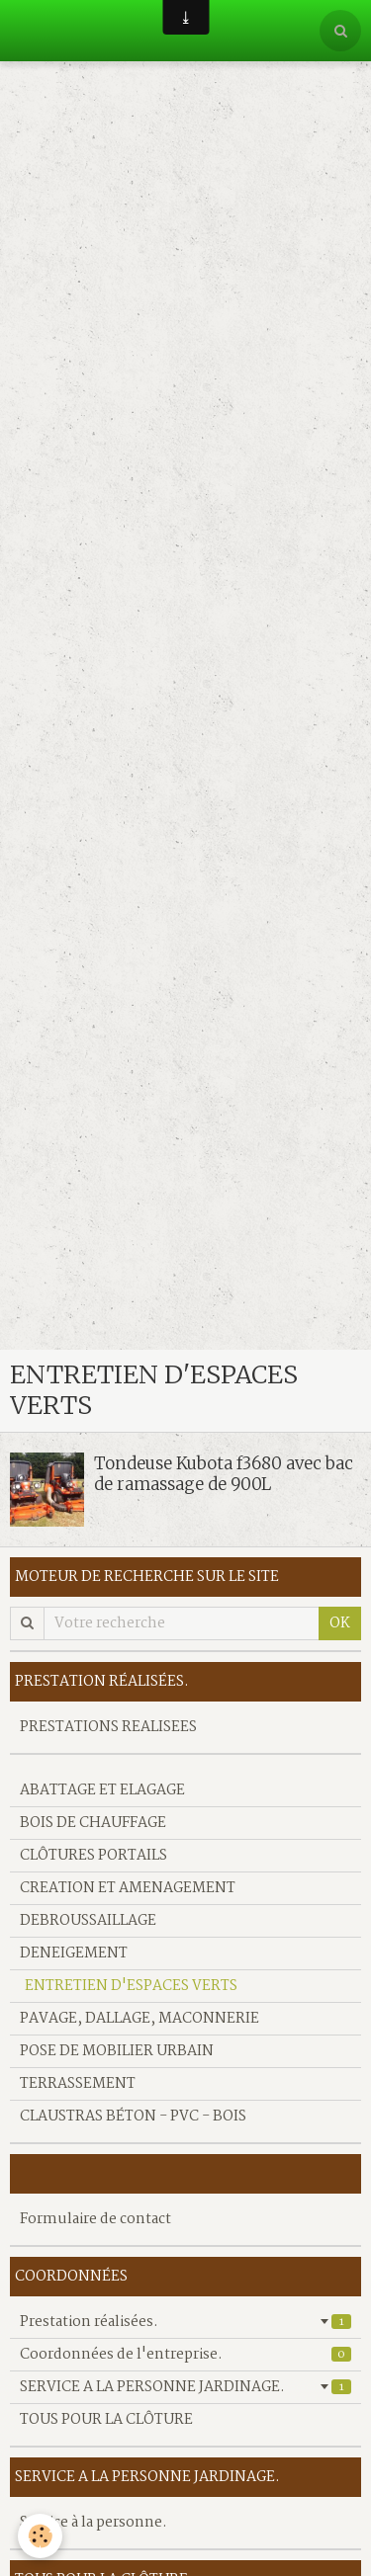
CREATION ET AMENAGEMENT (127, 1888)
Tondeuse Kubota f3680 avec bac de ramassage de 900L (223, 1473)
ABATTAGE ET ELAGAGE (102, 1790)
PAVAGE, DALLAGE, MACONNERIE (139, 2019)
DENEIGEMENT (74, 1953)
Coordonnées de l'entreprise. (185, 2355)
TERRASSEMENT (78, 2084)
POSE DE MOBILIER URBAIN (117, 2051)
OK (339, 1623)
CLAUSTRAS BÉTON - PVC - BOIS (133, 2116)
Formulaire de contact (95, 2219)
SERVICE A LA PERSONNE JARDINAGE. (185, 2387)
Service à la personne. (93, 2522)
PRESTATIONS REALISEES (108, 1727)
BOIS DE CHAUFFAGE (93, 1823)
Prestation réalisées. (185, 2322)
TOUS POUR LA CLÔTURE (106, 2420)
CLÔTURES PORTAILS (93, 1856)
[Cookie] (40, 2536)
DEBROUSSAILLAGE (88, 1921)
